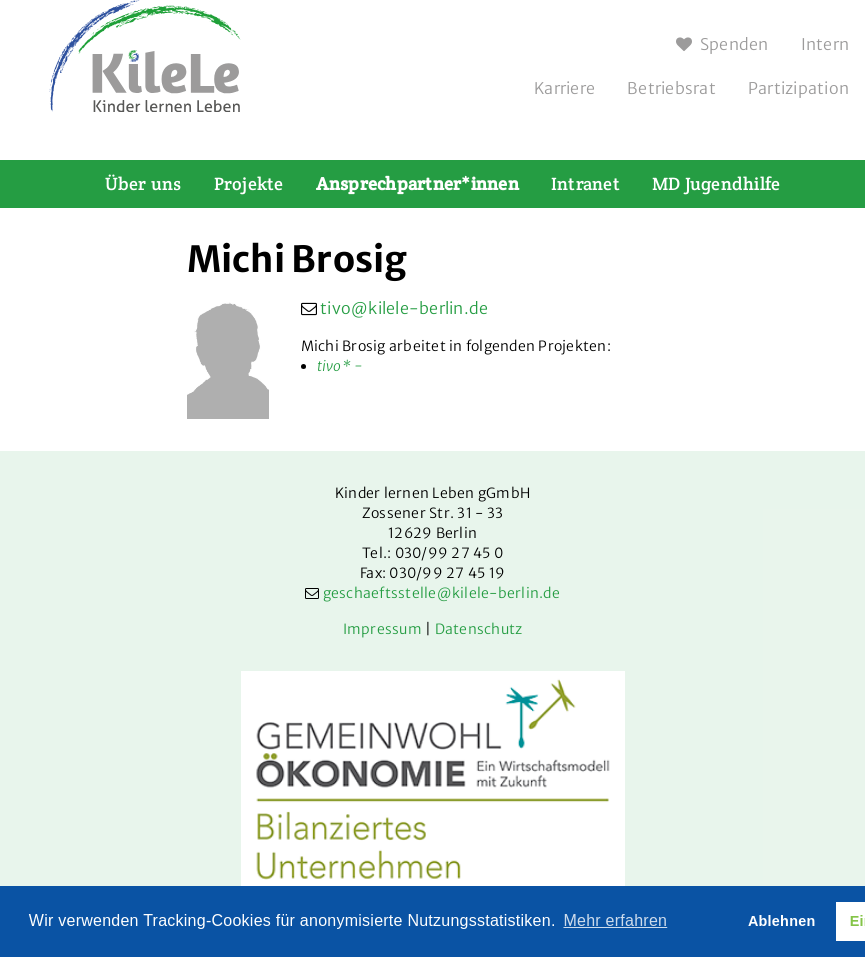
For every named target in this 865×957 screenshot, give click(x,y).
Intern (825, 44)
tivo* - (340, 366)
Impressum (382, 629)
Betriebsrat (671, 88)
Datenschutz (479, 629)
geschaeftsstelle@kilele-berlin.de (441, 593)
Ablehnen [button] (782, 921)
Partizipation (798, 88)
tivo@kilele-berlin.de (404, 308)
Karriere (564, 88)
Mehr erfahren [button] (615, 920)
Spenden (722, 44)
